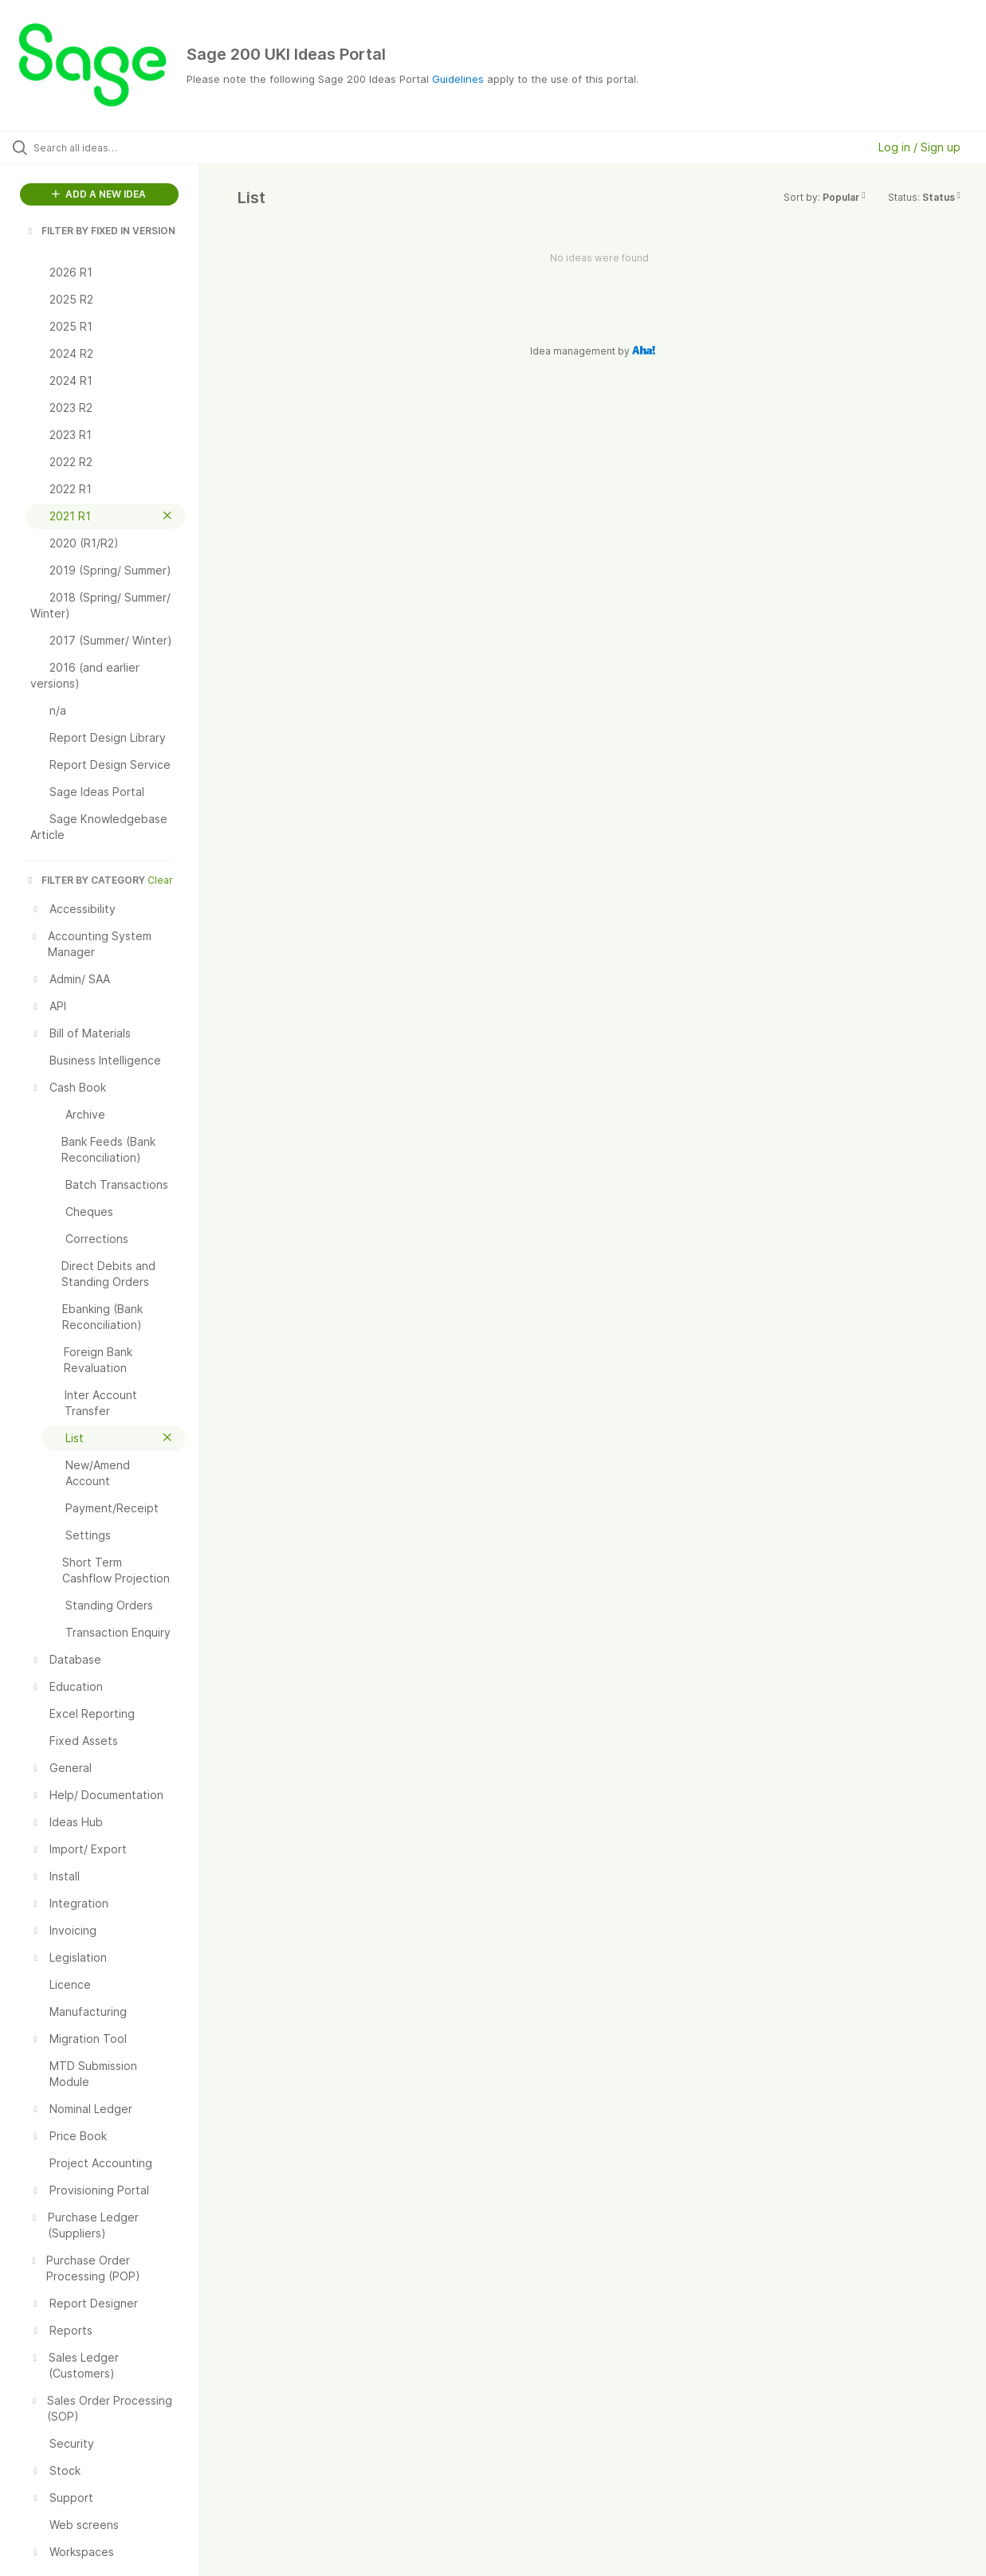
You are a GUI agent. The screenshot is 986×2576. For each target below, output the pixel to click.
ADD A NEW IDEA (99, 194)
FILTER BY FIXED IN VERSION (100, 231)
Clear (160, 880)
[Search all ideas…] (118, 147)
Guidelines (458, 79)
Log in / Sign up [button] (919, 147)
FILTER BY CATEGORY (85, 880)
